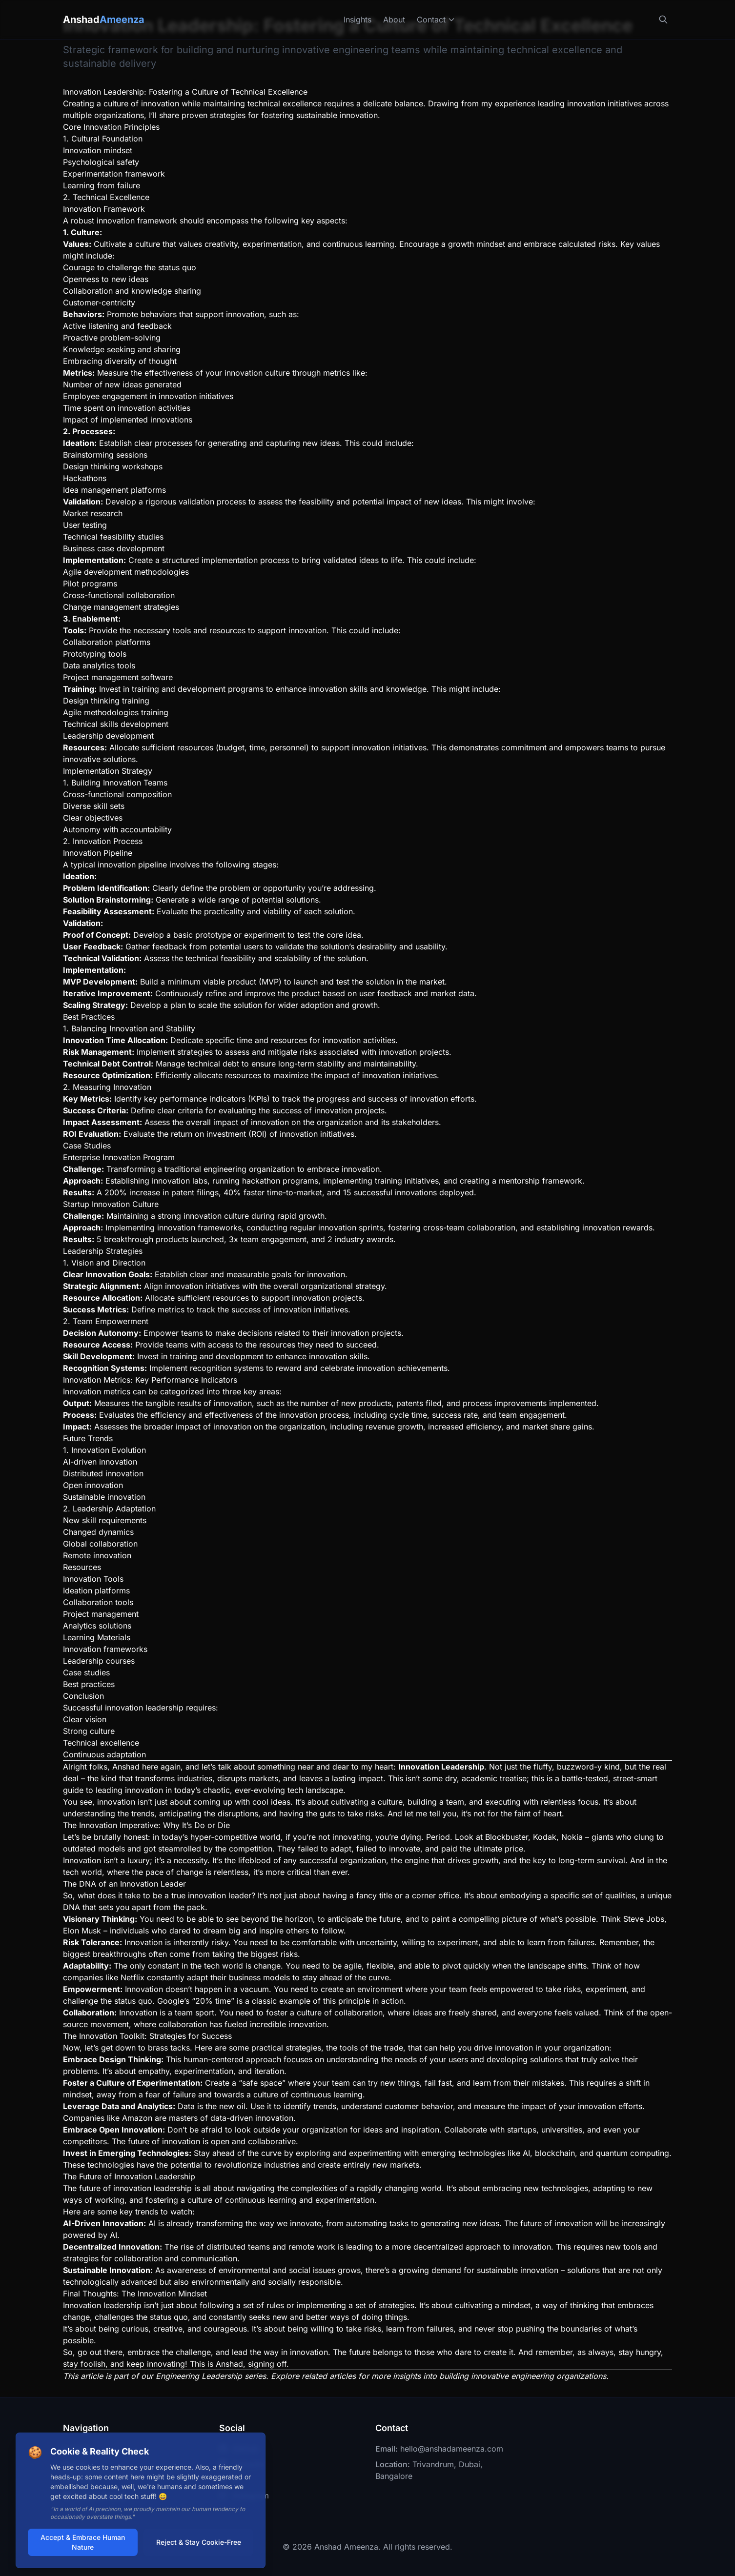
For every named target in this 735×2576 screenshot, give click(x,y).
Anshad (103, 19)
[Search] (663, 19)
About (394, 19)
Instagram (244, 2495)
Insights (357, 19)
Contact (436, 19)
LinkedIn (241, 2464)
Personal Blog (94, 2495)
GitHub (238, 2449)
